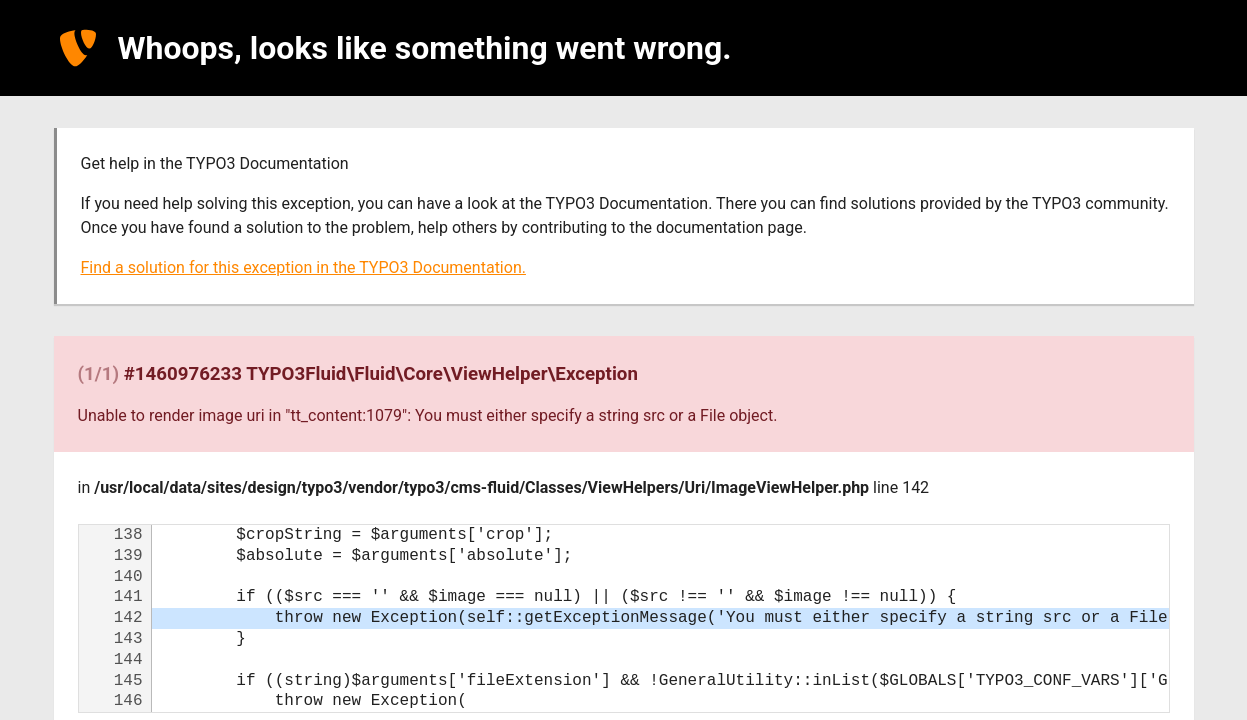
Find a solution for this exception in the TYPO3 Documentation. (303, 267)
